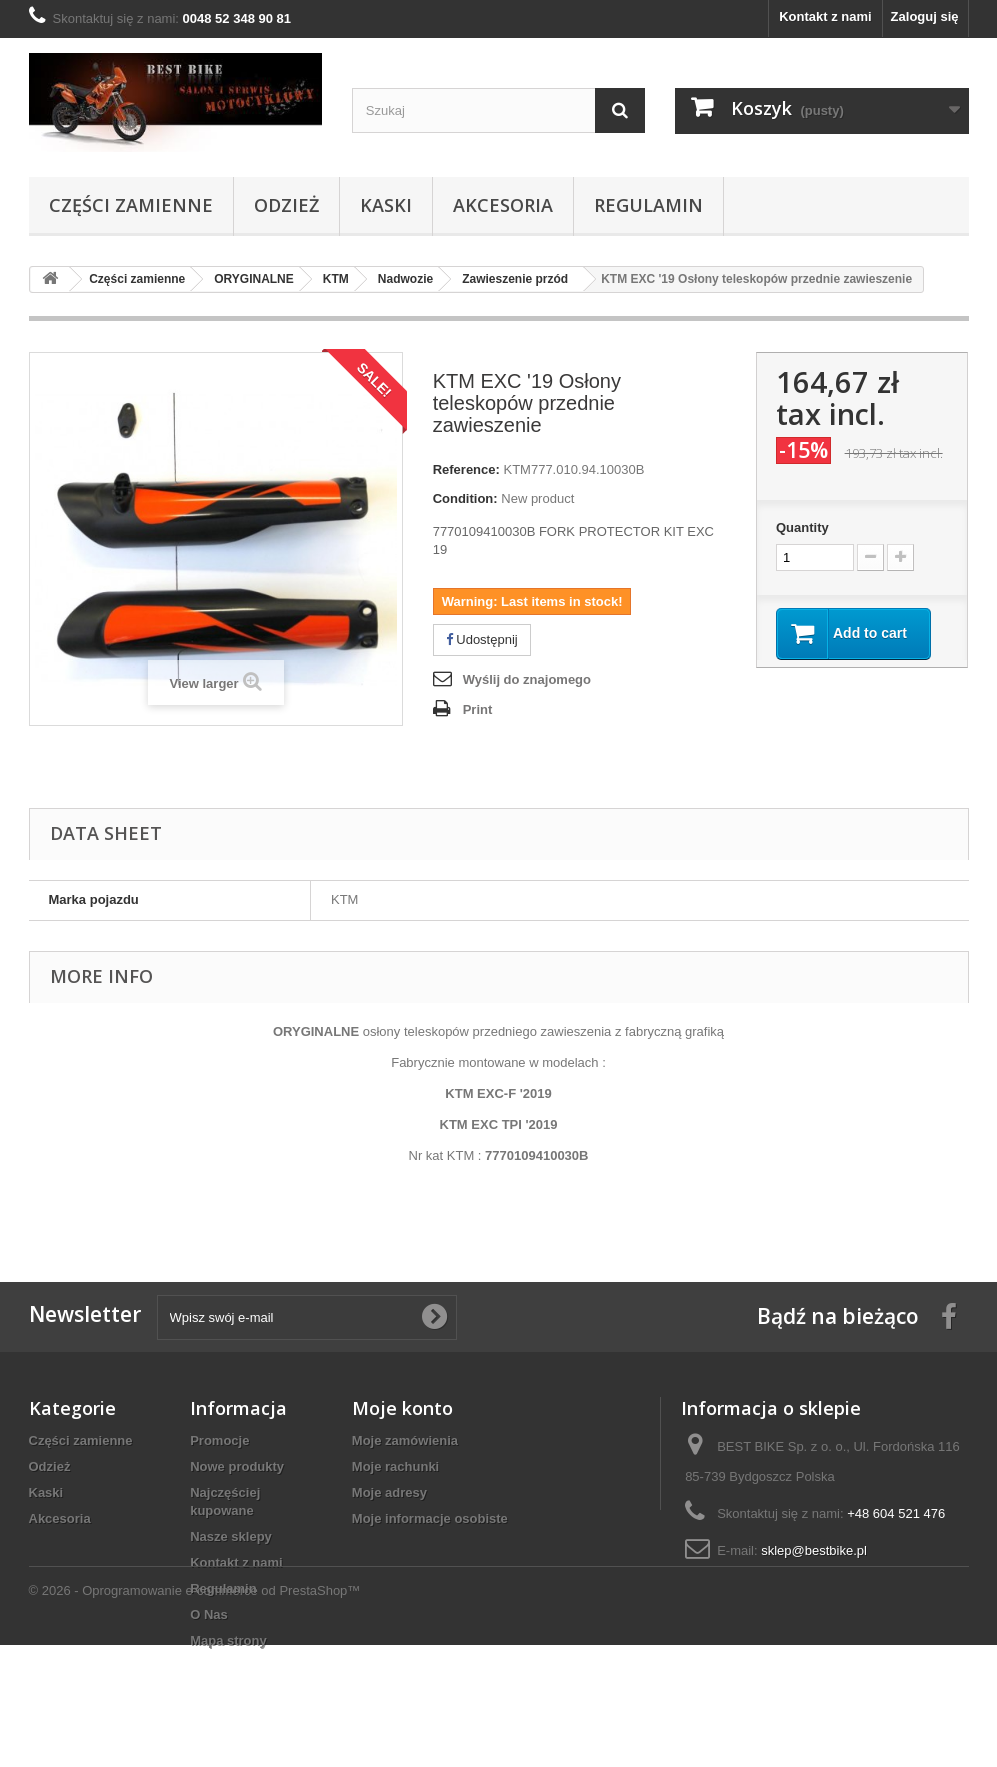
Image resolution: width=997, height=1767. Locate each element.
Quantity (802, 527)
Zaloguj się (925, 16)
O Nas (209, 1614)
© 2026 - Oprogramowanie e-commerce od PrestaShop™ (195, 1712)
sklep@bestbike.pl (814, 1550)
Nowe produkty (237, 1466)
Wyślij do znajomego (527, 679)
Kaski (386, 205)
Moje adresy (389, 1492)
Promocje (219, 1440)
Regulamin (648, 205)
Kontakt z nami (825, 16)
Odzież (286, 205)
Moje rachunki (395, 1466)
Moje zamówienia (405, 1440)
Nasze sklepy (231, 1536)
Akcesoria (503, 205)
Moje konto (402, 1408)
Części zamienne (131, 205)
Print (478, 709)
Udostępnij (482, 639)
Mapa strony (228, 1640)
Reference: (466, 469)
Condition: (465, 498)
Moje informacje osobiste (430, 1518)
